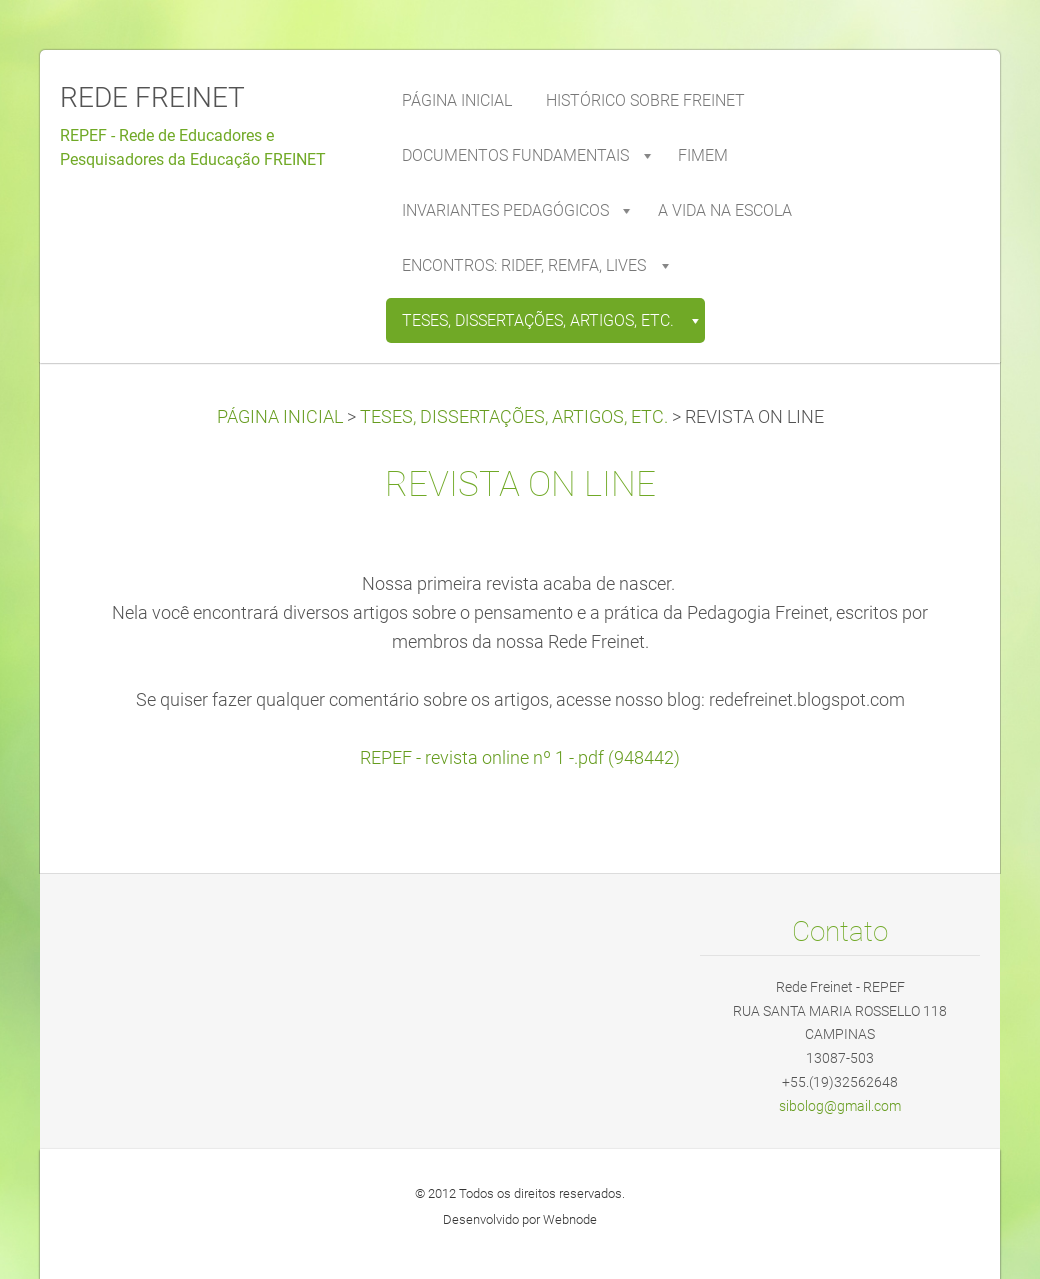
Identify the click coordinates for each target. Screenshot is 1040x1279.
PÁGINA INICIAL (280, 417)
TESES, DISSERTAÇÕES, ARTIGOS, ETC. (514, 417)
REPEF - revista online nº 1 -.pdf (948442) (520, 758)
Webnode (570, 1219)
